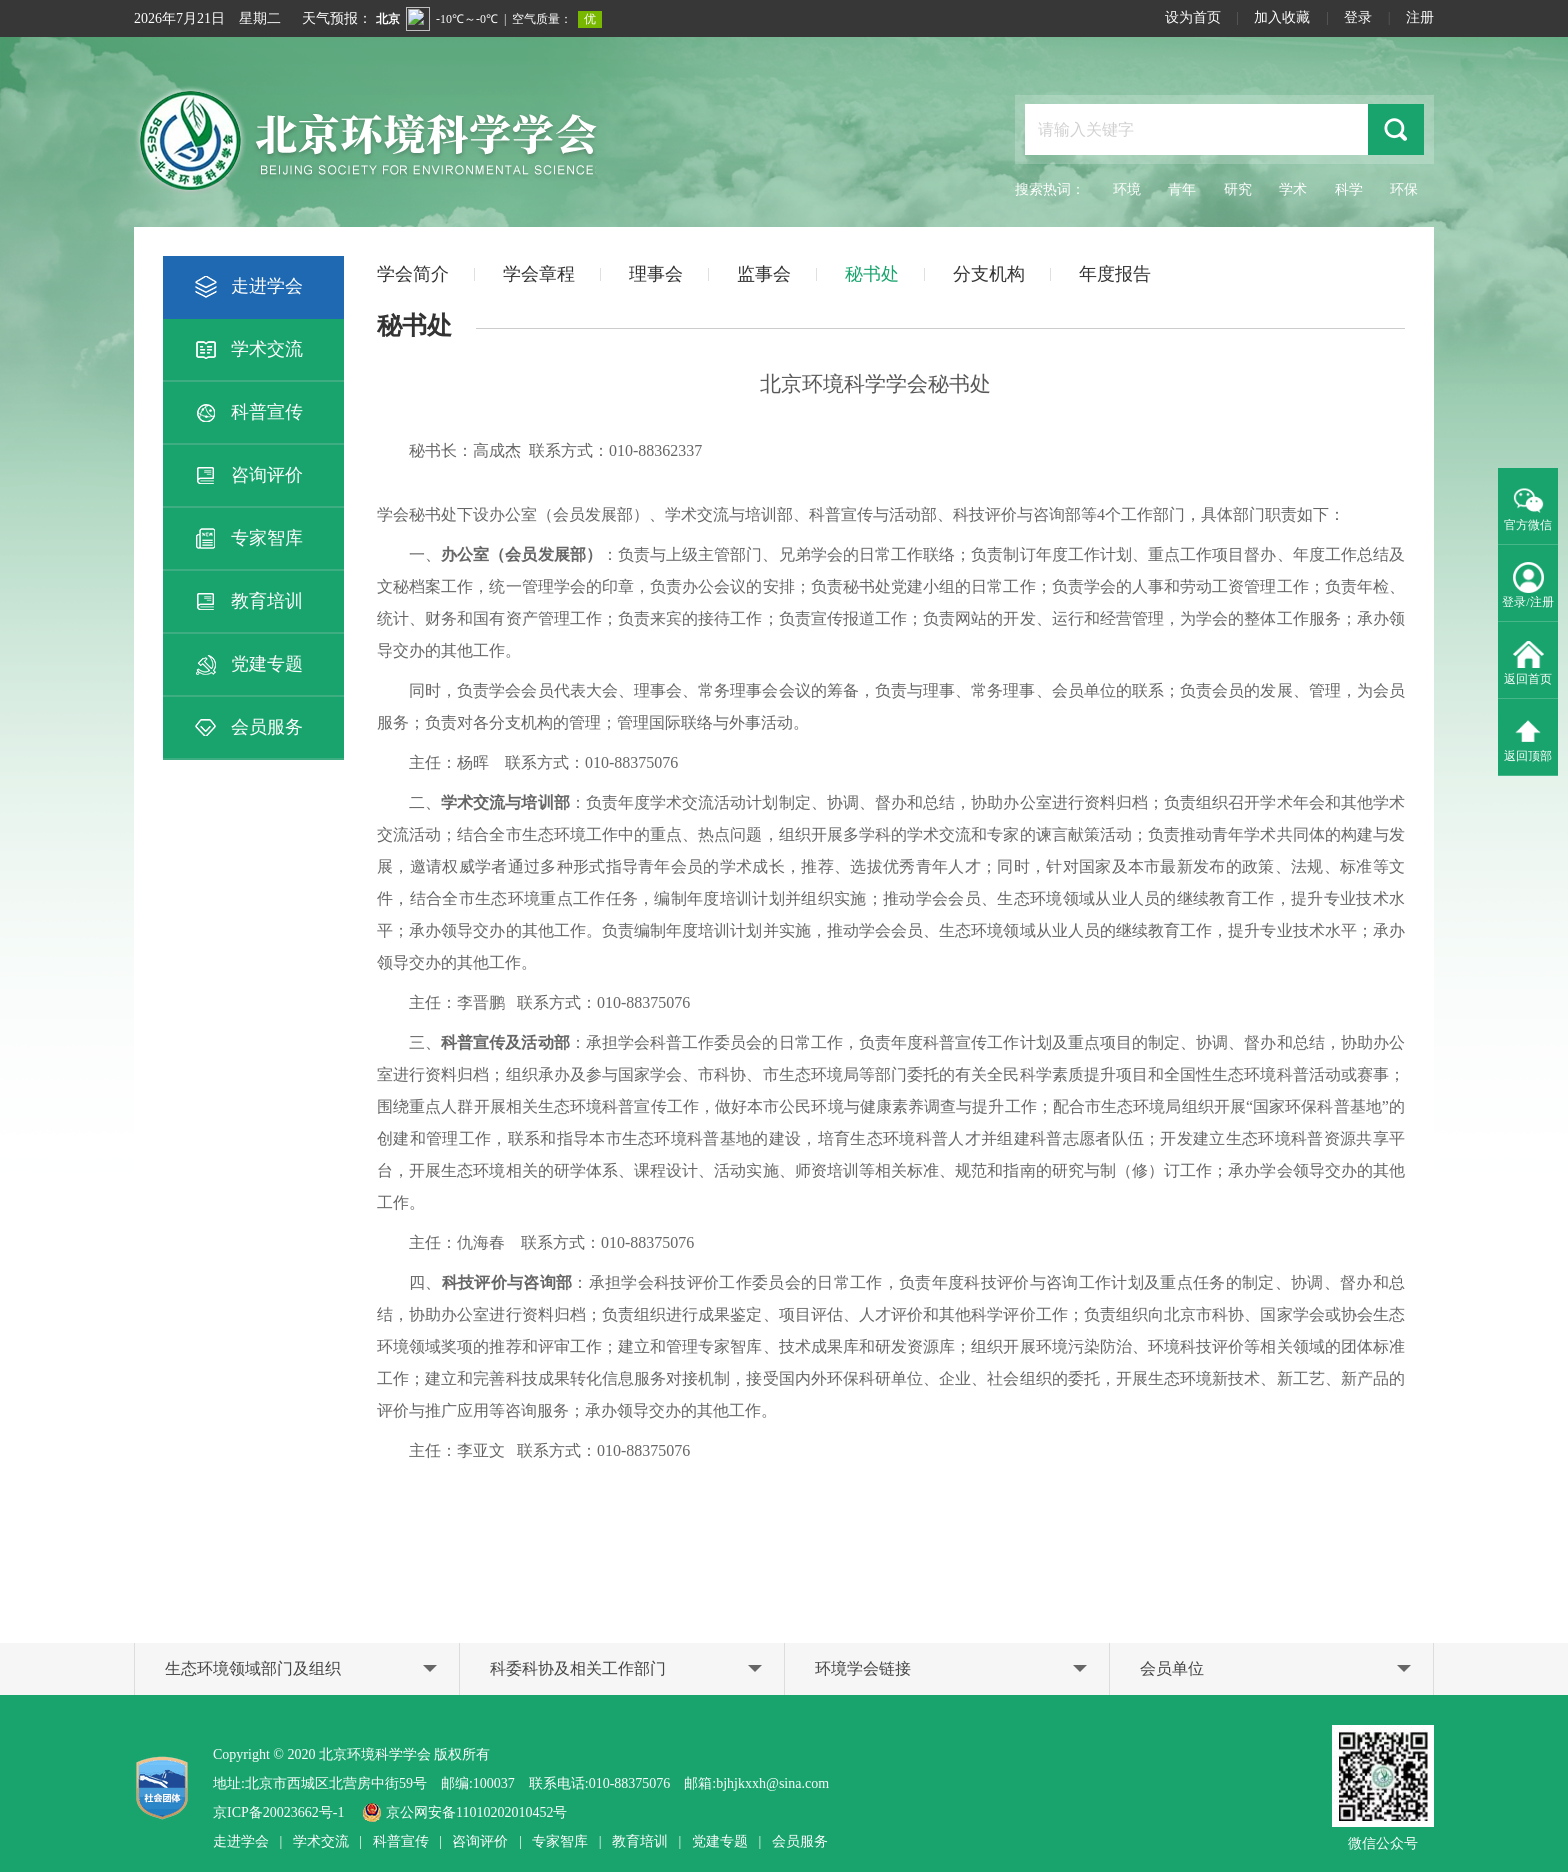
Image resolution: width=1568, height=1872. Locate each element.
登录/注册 (1527, 584)
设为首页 (1193, 17)
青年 (1182, 189)
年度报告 (1115, 274)
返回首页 (1528, 661)
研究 (1238, 189)
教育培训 (247, 602)
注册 (1420, 17)
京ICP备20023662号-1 (278, 1812)
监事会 (764, 274)
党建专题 (247, 665)
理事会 (656, 274)
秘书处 (872, 274)
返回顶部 (1528, 738)
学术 (1293, 189)
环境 (1127, 189)
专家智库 (247, 539)
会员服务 (247, 728)
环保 (1404, 189)
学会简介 (413, 274)
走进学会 (247, 287)
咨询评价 (247, 476)
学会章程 (539, 274)
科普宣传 (247, 413)
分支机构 (989, 274)
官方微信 (1528, 507)
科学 (1349, 189)
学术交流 (247, 350)
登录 (1358, 17)
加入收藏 (1282, 17)
